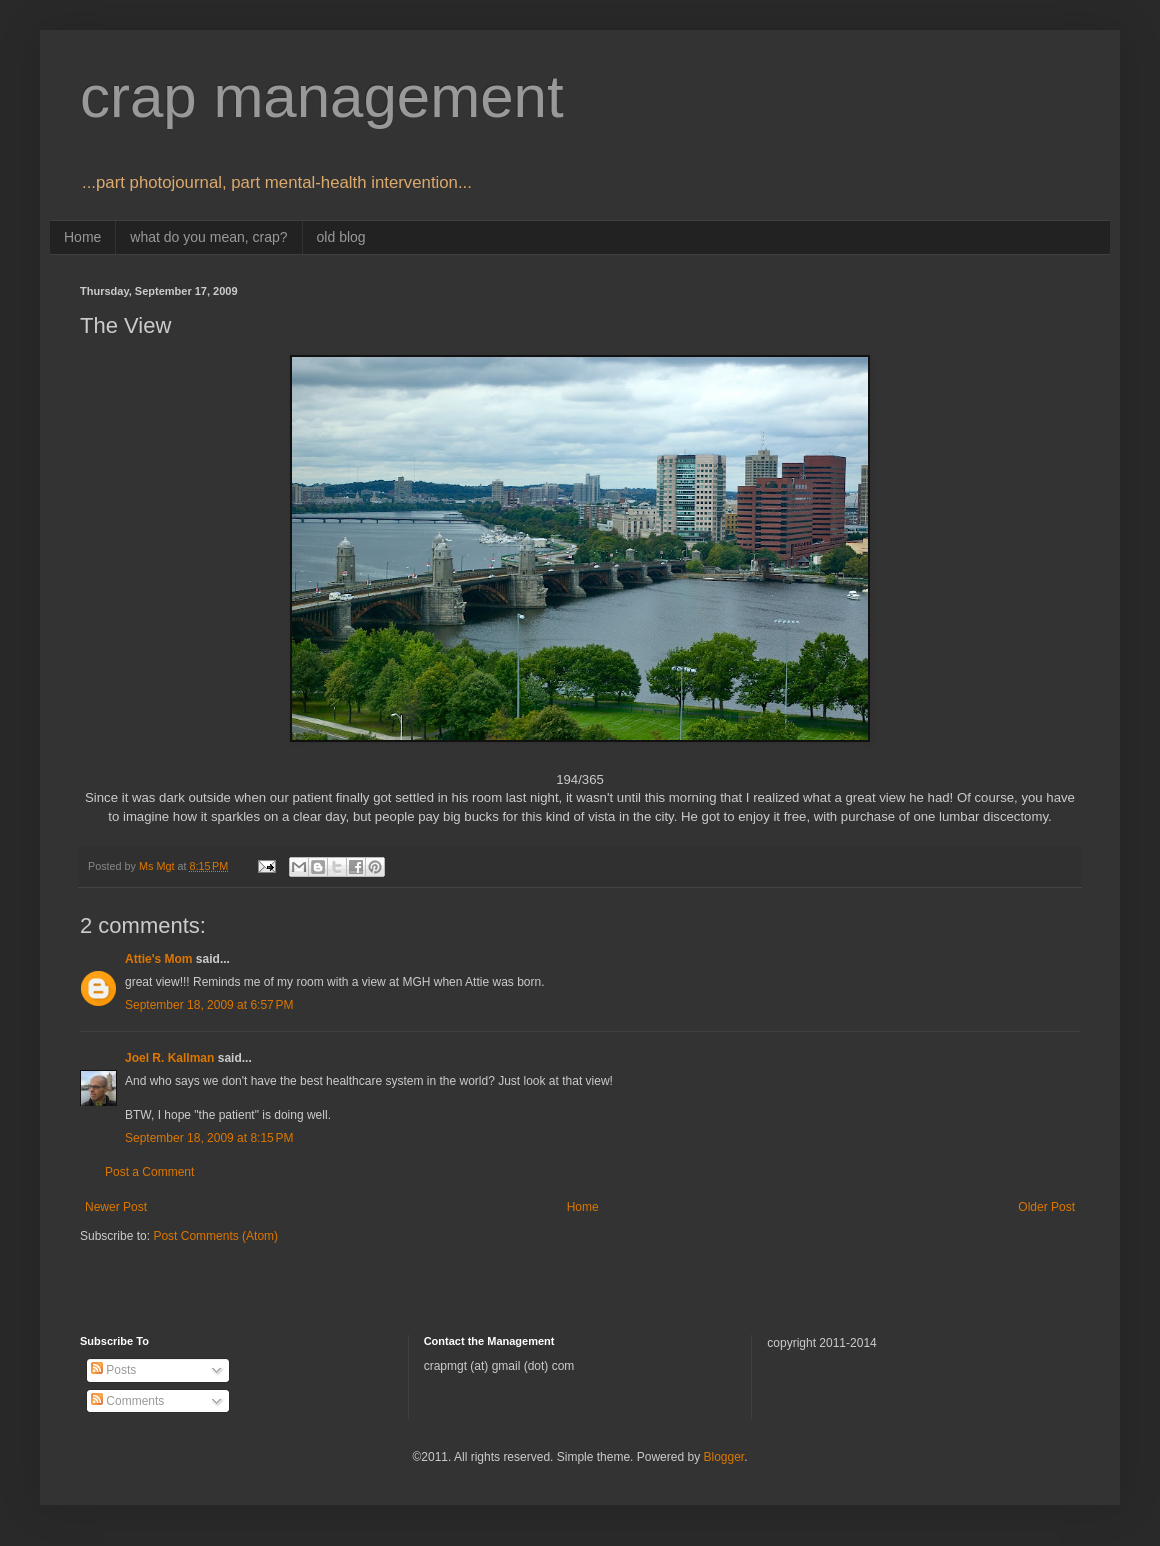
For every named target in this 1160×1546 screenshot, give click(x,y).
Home (82, 237)
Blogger (723, 1457)
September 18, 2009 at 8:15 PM (209, 1138)
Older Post (1046, 1207)
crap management (322, 96)
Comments (127, 1401)
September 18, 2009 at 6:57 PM (209, 1005)
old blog (341, 237)
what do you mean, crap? (208, 237)
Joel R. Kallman (169, 1058)
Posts (113, 1370)
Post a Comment (149, 1172)
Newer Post (116, 1207)
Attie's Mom (159, 959)
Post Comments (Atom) (215, 1236)
